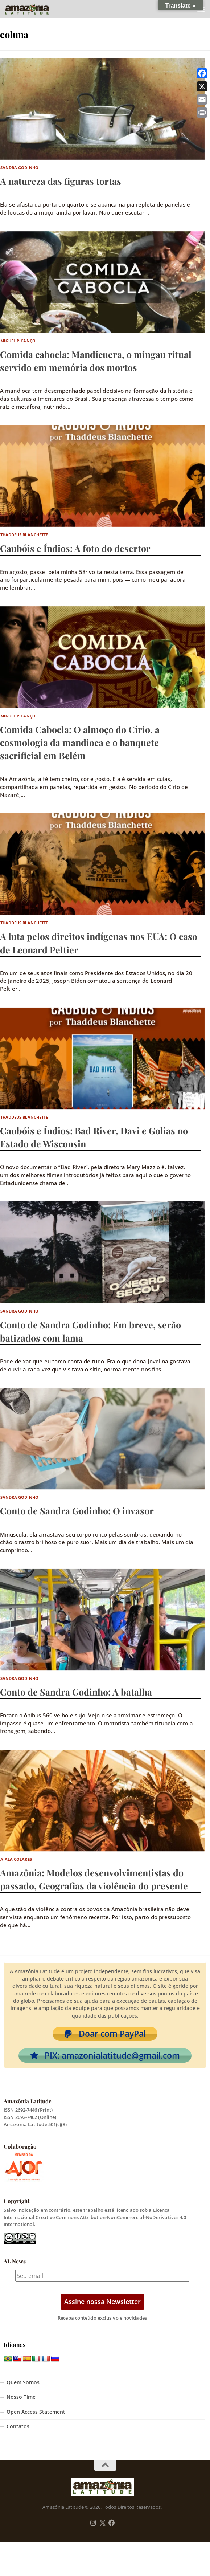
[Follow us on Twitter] (102, 2523)
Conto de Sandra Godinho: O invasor (77, 1511)
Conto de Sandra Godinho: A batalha (76, 1692)
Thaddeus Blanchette (24, 534)
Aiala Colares (16, 1859)
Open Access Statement (36, 2412)
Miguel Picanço (18, 340)
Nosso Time (21, 2397)
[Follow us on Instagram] (93, 2523)
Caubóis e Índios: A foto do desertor (75, 548)
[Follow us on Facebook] (111, 2523)
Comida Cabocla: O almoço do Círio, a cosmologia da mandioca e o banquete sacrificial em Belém (80, 742)
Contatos (18, 2426)
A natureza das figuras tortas (60, 181)
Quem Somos (23, 2382)
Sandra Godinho (19, 167)
